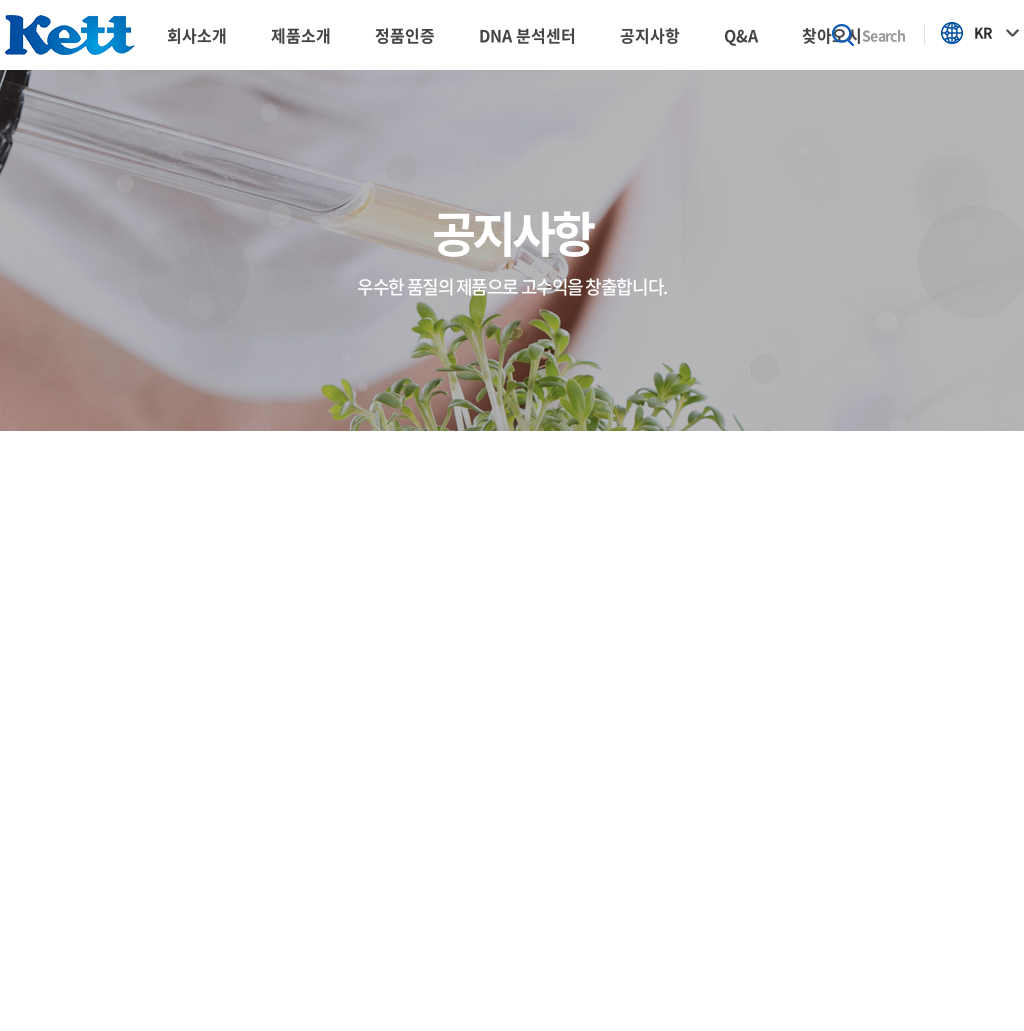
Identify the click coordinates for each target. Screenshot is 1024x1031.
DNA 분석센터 (527, 35)
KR (983, 32)
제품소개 (301, 35)
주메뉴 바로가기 (0, 0)
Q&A (741, 35)
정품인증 (405, 35)
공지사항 (650, 35)
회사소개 (197, 35)
